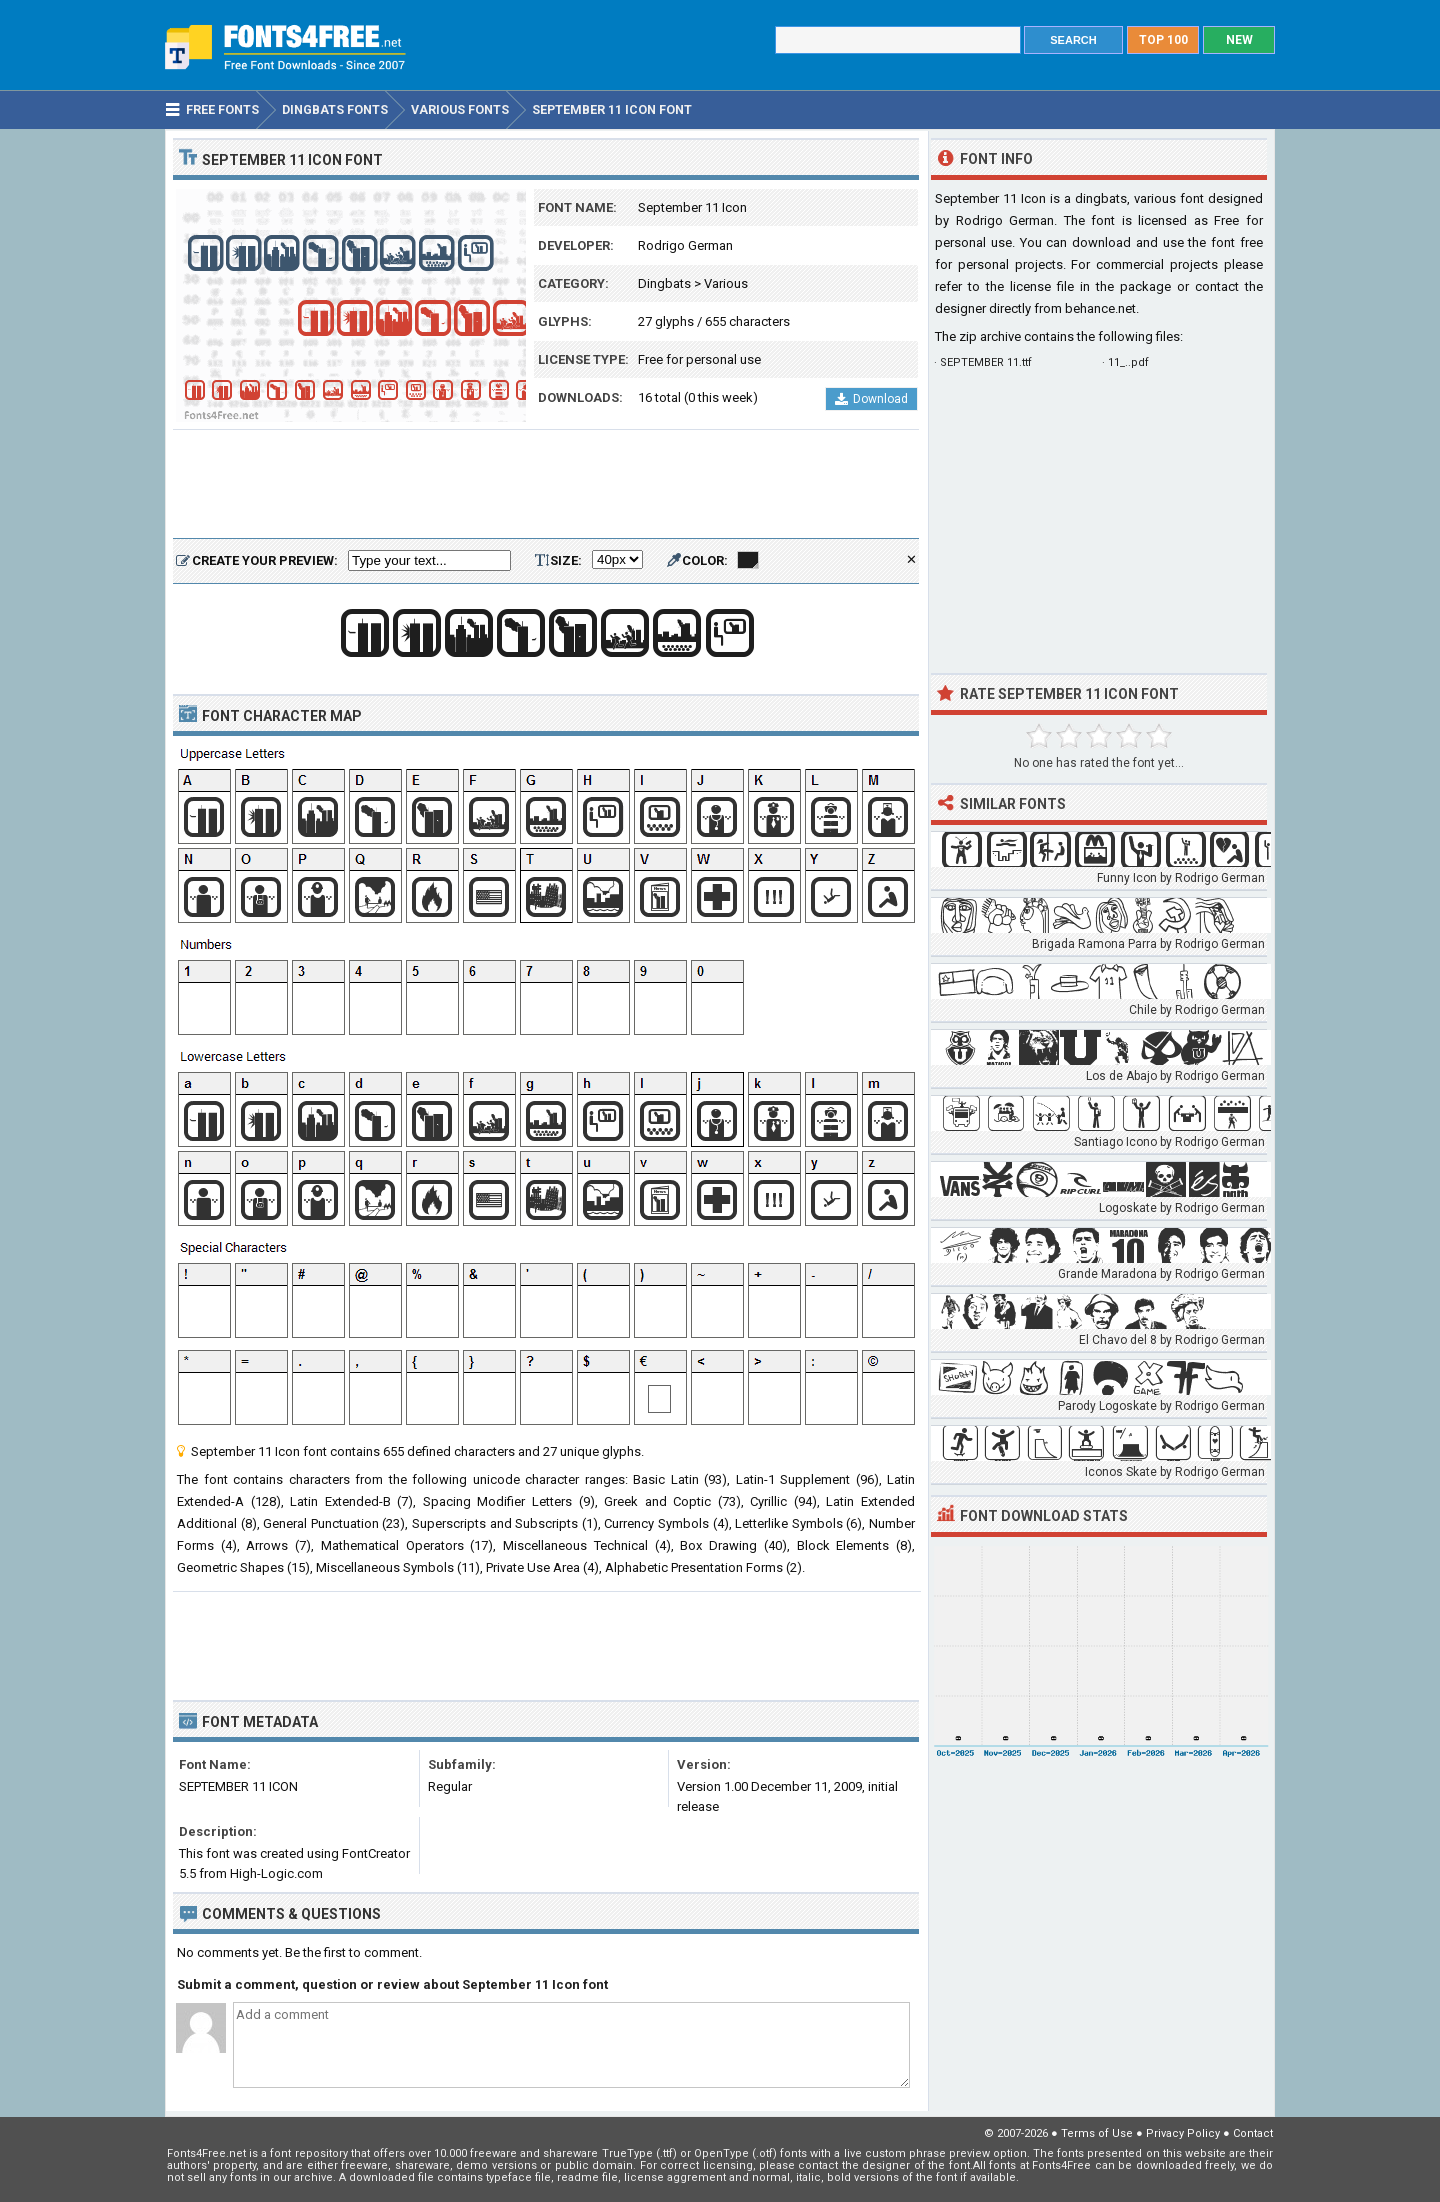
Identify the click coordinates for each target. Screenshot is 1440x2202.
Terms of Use (1097, 2133)
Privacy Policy (1183, 2133)
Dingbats (664, 283)
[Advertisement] (546, 485)
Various (726, 283)
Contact (1253, 2133)
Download (871, 399)
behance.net (1100, 308)
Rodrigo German (685, 245)
